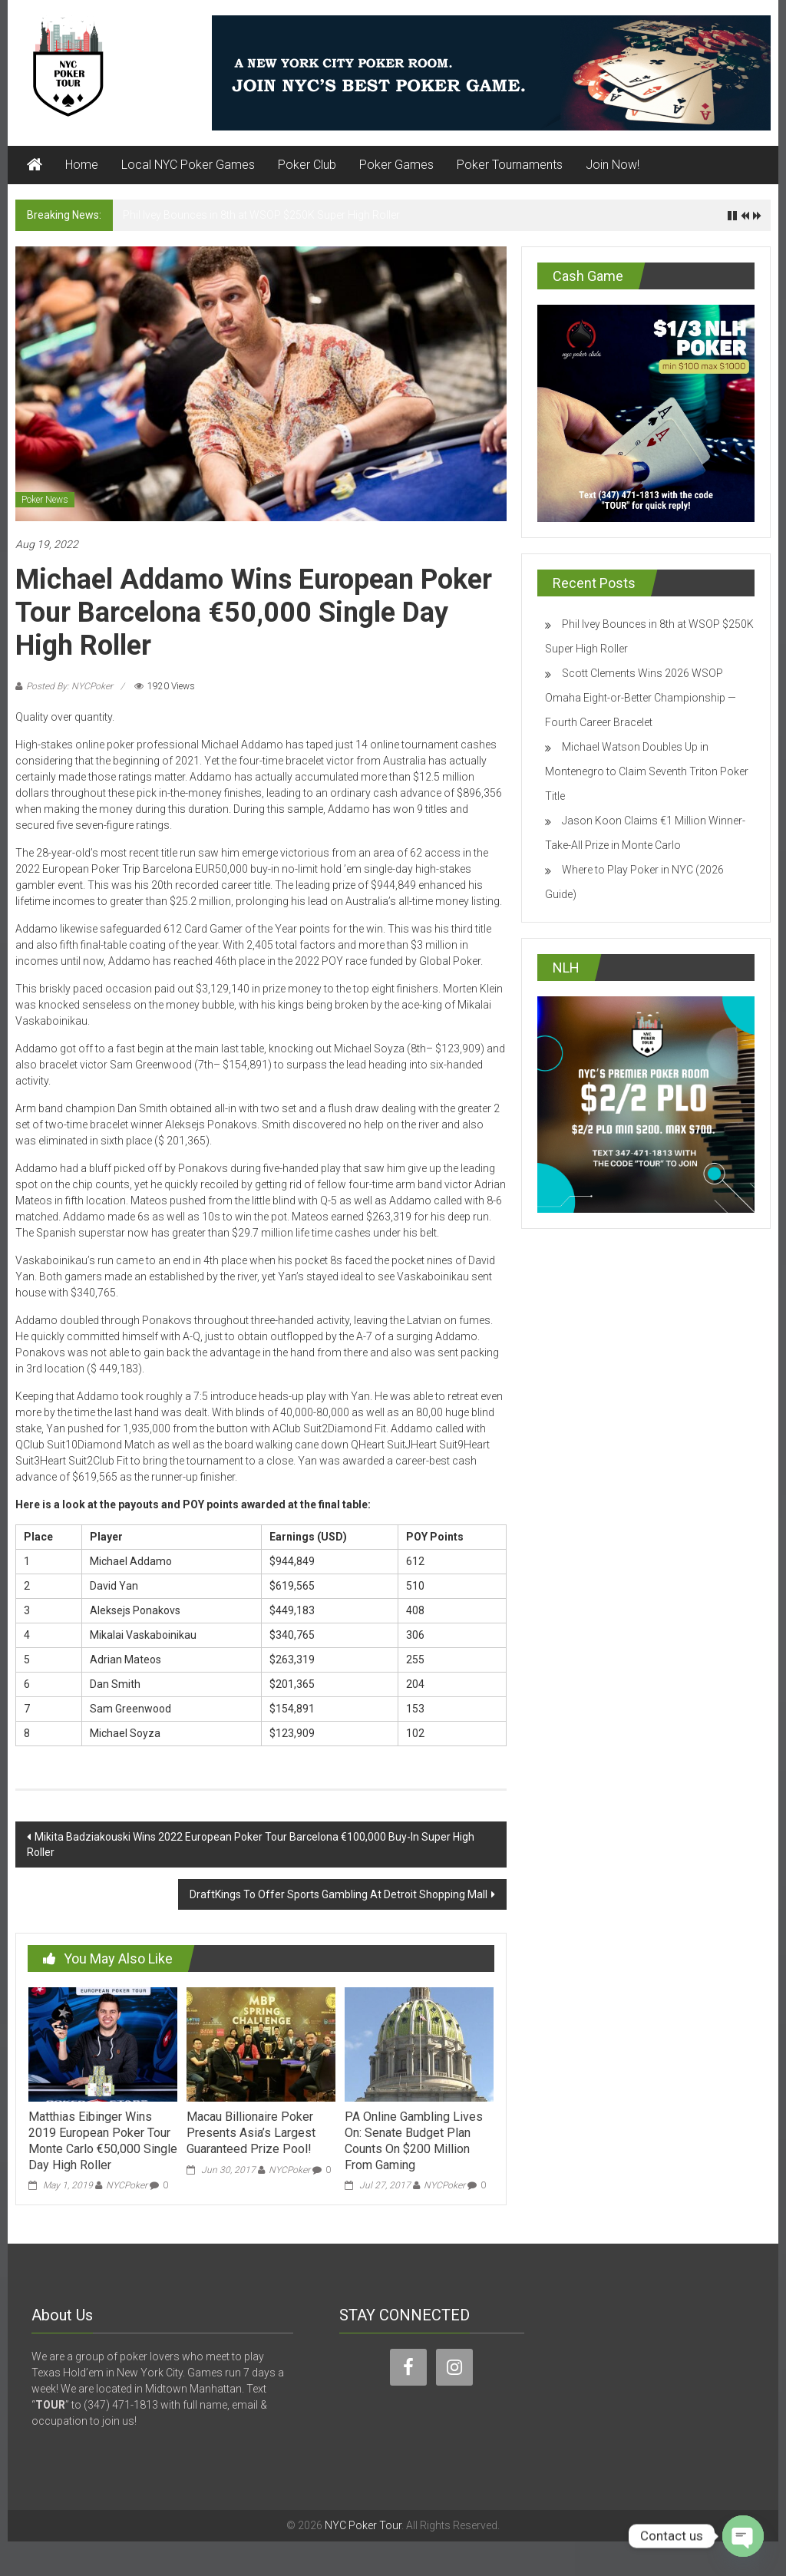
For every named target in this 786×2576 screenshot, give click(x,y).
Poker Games (396, 164)
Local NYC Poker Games (188, 164)
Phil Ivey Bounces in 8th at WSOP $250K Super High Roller (261, 215)
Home (81, 164)
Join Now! (612, 164)
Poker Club (307, 164)
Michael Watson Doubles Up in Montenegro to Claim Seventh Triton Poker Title (646, 771)
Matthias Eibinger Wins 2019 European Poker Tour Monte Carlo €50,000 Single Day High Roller (102, 2140)
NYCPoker (126, 2185)
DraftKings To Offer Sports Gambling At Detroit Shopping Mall (338, 1894)
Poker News (44, 499)
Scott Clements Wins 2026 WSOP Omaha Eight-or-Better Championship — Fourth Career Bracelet (640, 697)
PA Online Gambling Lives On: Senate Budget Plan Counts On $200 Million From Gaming (414, 2140)
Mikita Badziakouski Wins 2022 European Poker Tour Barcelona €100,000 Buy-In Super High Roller (250, 1844)
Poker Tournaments (510, 164)
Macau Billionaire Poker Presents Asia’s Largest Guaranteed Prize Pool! (251, 2132)
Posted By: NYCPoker (69, 686)
